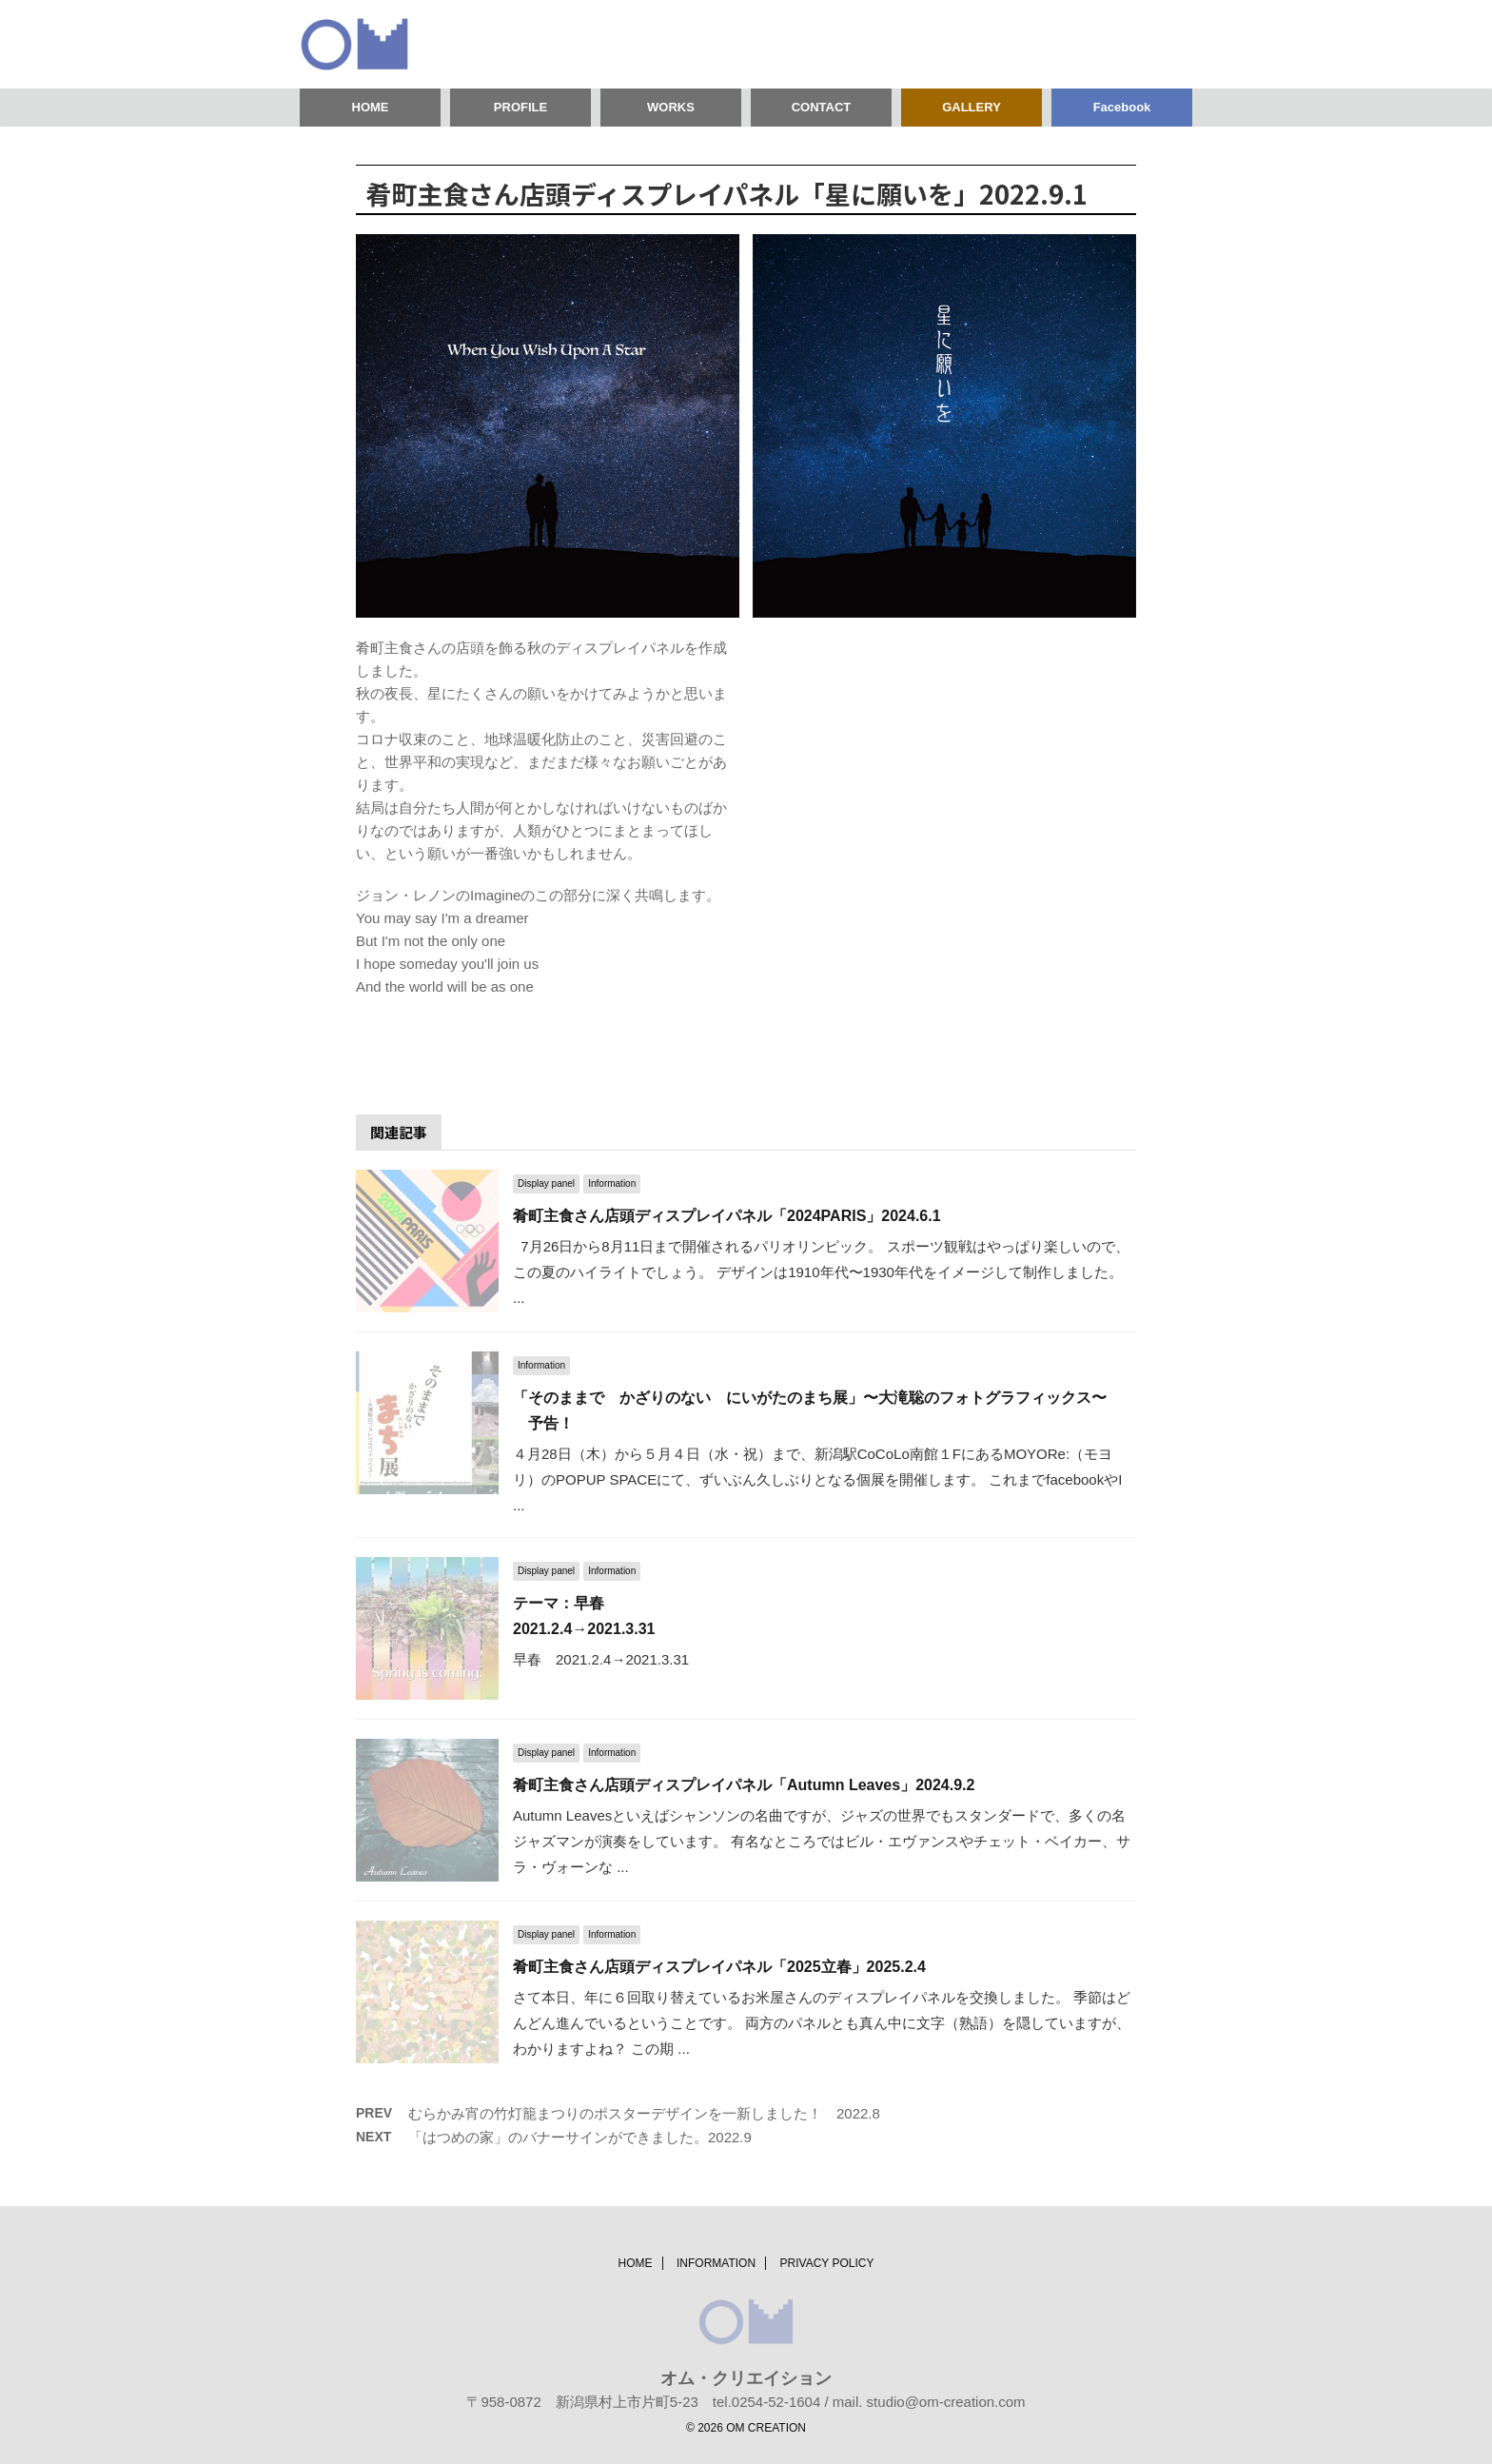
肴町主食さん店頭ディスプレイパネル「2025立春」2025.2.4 (719, 1967)
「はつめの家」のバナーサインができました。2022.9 (580, 2137)
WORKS (671, 107)
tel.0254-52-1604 (766, 2402)
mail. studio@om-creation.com (929, 2402)
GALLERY (971, 107)
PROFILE (520, 107)
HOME (370, 107)
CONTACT (822, 107)
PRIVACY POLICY (827, 2263)
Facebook (1122, 107)
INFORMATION (716, 2263)
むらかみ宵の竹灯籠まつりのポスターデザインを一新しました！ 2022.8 (644, 2113)
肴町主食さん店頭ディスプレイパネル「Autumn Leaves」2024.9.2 (743, 1785)
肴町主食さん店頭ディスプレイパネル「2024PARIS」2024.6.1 (727, 1216)
